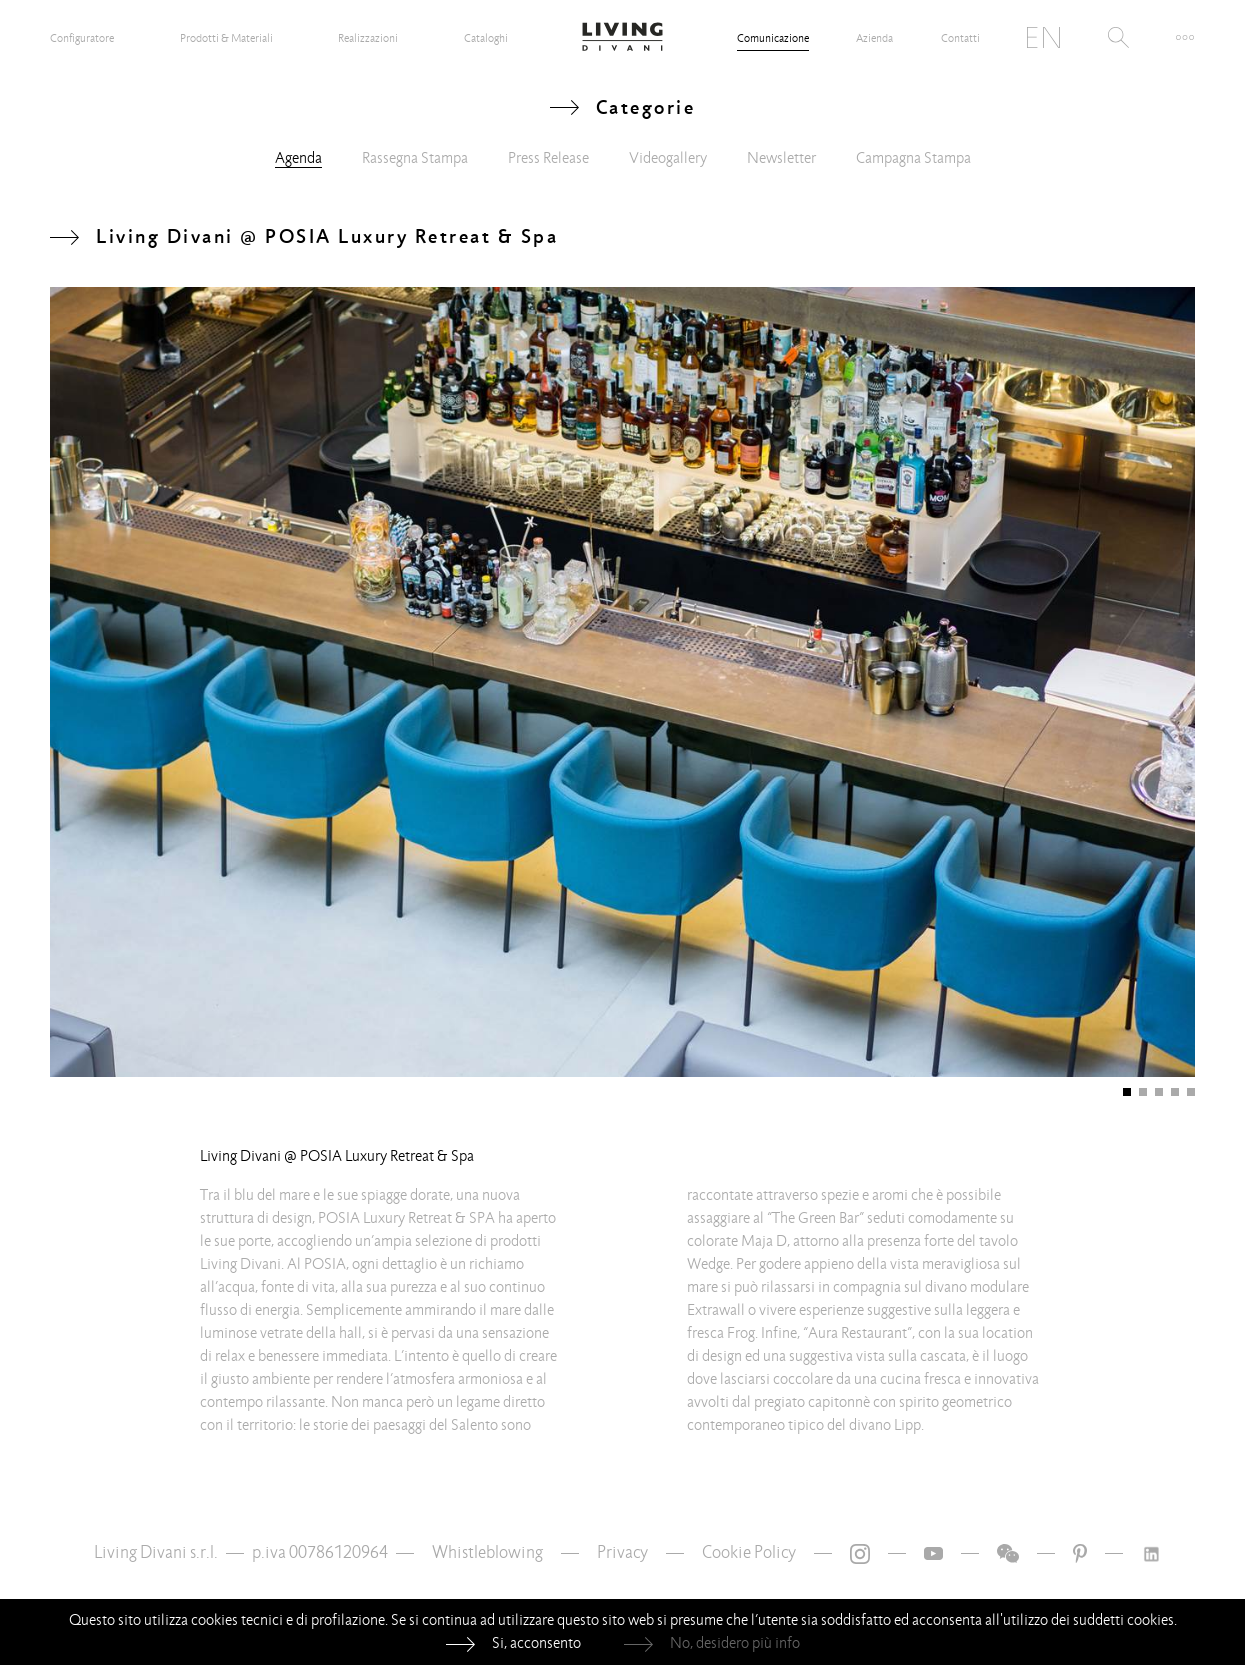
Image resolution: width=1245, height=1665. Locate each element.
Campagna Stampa (913, 158)
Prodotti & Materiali (226, 38)
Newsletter (781, 158)
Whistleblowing (487, 1552)
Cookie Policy (749, 1552)
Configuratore (82, 38)
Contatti (960, 38)
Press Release (548, 158)
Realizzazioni (368, 38)
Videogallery (668, 158)
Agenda (298, 158)
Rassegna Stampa (415, 158)
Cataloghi (486, 38)
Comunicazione (773, 38)
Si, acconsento (536, 1643)
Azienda (874, 38)
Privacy (622, 1552)
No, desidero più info (735, 1643)
